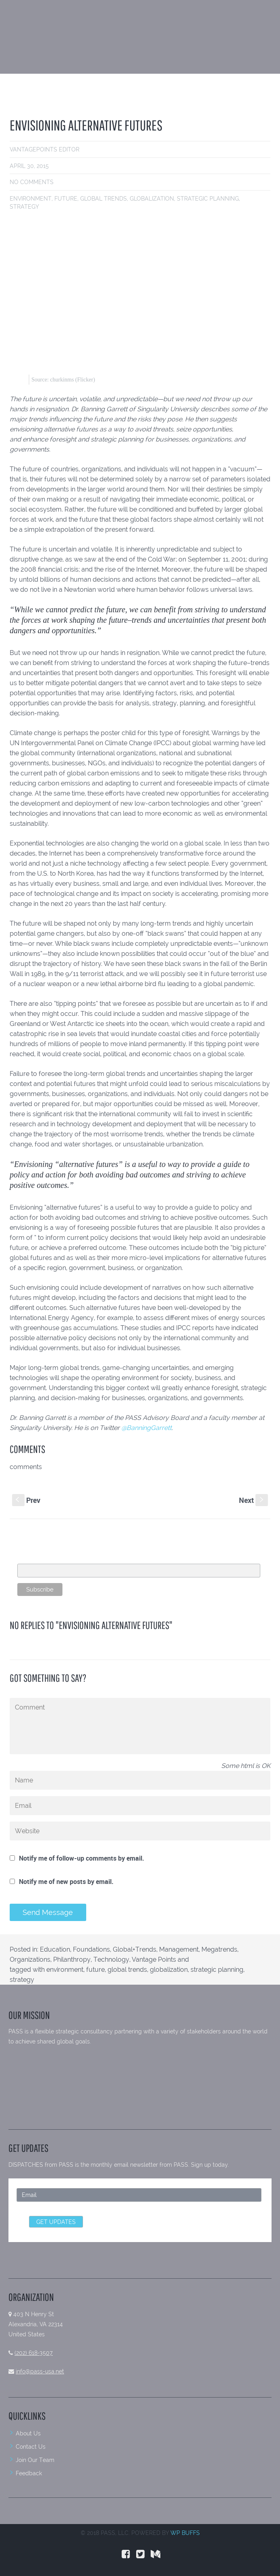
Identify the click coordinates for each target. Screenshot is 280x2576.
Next (253, 1500)
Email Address (36, 1559)
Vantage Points (154, 1959)
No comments (32, 182)
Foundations (91, 1949)
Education (55, 1949)
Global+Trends (134, 1949)
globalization (152, 198)
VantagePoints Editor (44, 149)
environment (31, 198)
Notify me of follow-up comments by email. (81, 1858)
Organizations (30, 1959)
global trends (103, 198)
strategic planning (208, 198)
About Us (28, 2433)
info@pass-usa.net (40, 2371)
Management (179, 1949)
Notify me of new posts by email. (66, 1881)
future (65, 198)
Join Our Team (35, 2460)
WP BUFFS (185, 2533)
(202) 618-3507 (34, 2353)
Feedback (29, 2473)
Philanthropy (72, 1959)
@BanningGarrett (146, 1428)
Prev (26, 1500)
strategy (24, 206)
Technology (111, 1959)
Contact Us (31, 2446)
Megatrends (219, 1949)
